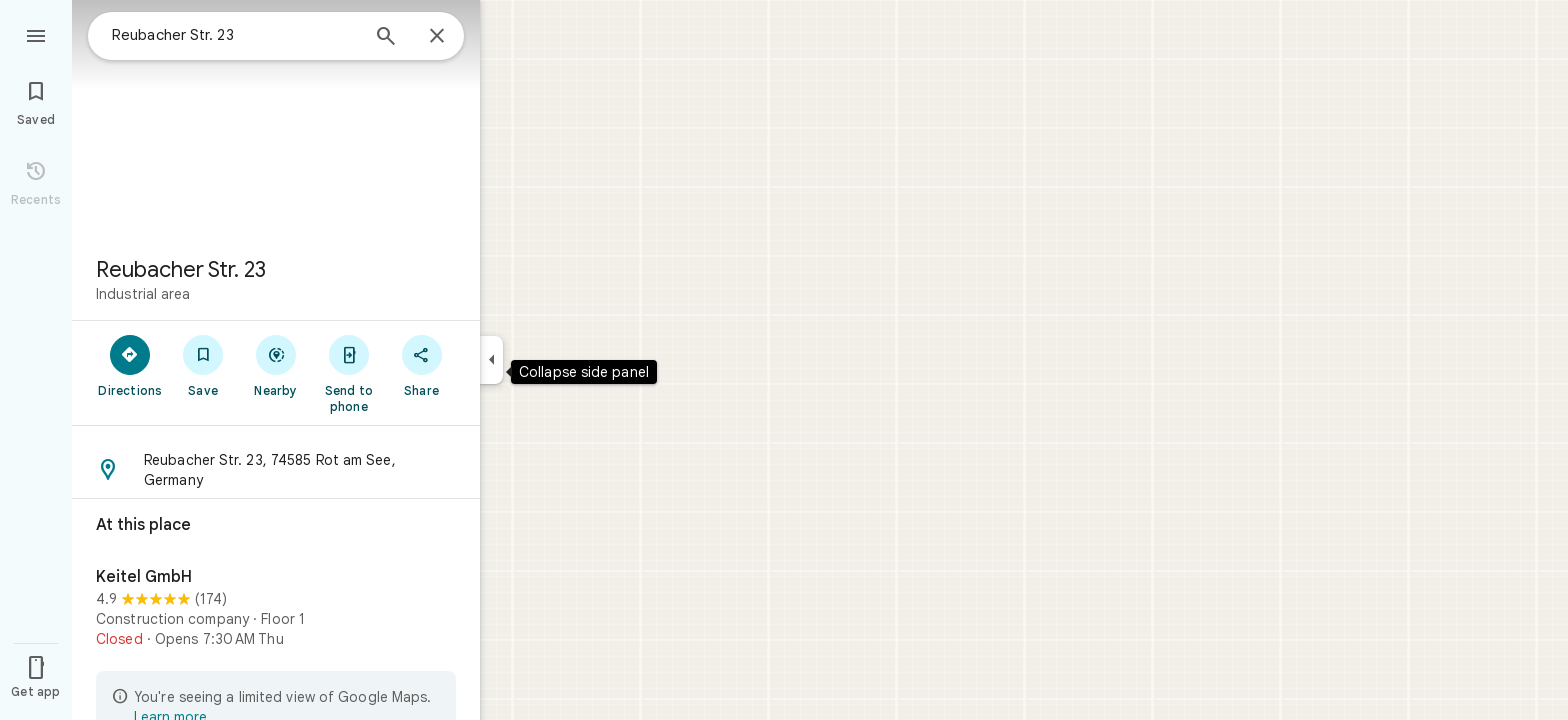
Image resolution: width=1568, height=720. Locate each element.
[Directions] (130, 365)
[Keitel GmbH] (276, 611)
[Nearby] (276, 365)
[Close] (437, 37)
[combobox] (235, 35)
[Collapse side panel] (491, 360)
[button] (276, 470)
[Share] (421, 365)
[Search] (386, 38)
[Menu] (36, 34)
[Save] (203, 365)
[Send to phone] (348, 373)
